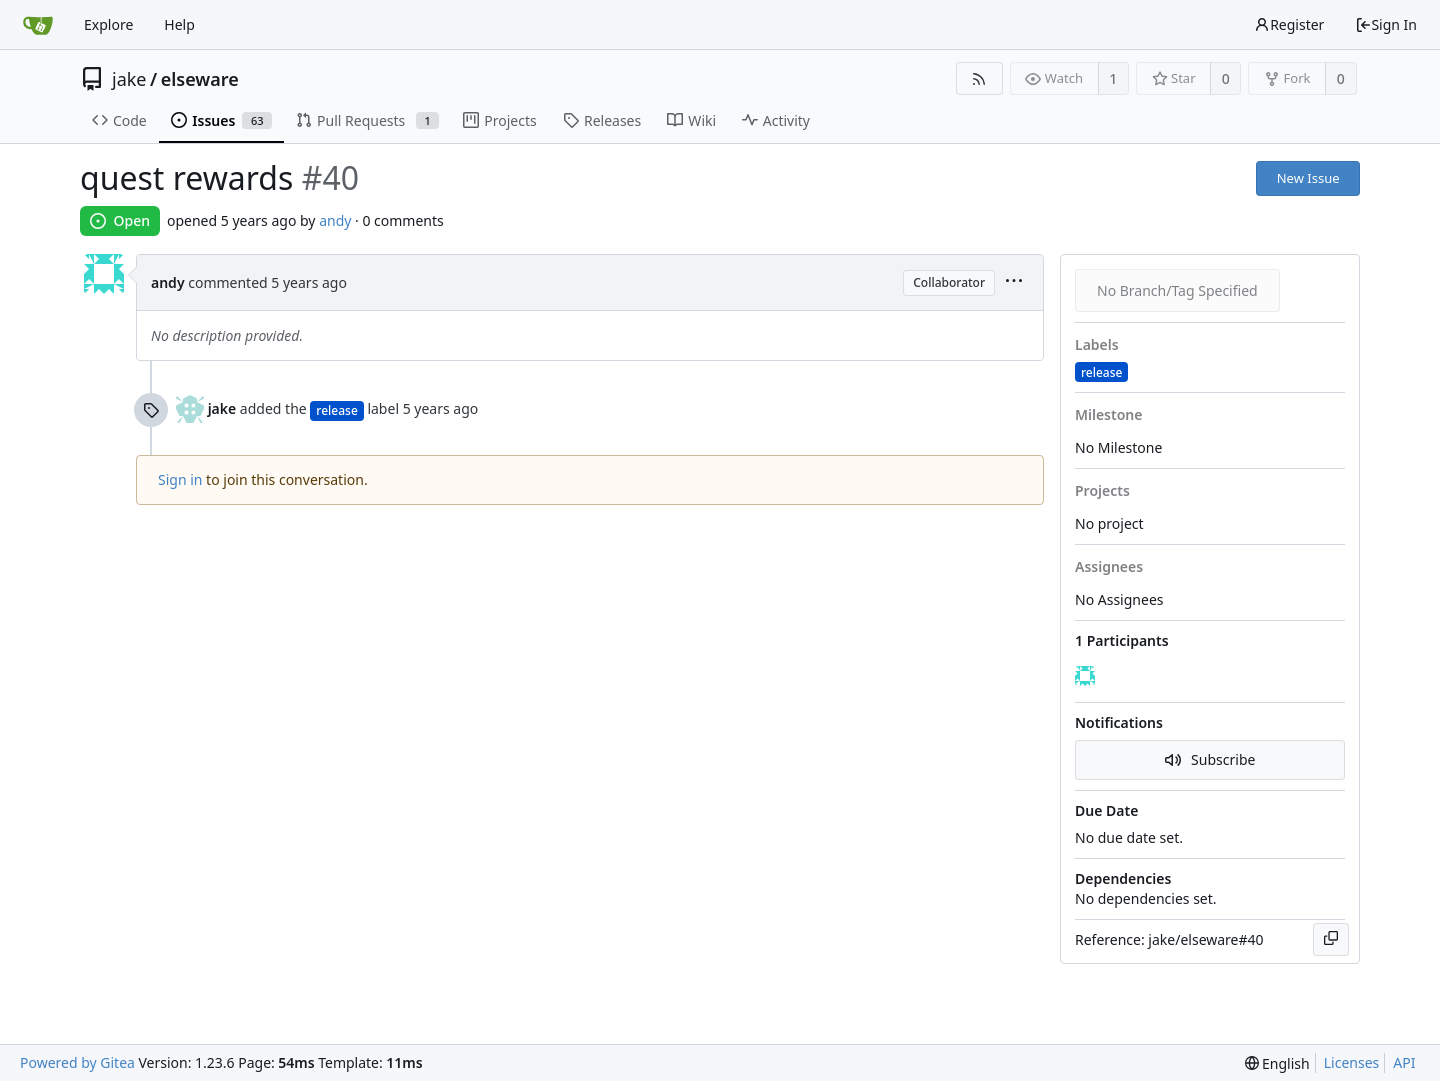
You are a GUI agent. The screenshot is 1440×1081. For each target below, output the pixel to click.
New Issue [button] (1308, 178)
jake (129, 79)
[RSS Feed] (979, 78)
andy (335, 220)
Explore (108, 24)
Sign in (180, 479)
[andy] (1087, 677)
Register (1289, 24)
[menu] (1014, 282)
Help (179, 24)
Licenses (1352, 1062)
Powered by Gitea (77, 1062)
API (1404, 1062)
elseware (200, 79)
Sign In (1386, 24)
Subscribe (1210, 759)
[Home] (38, 25)
